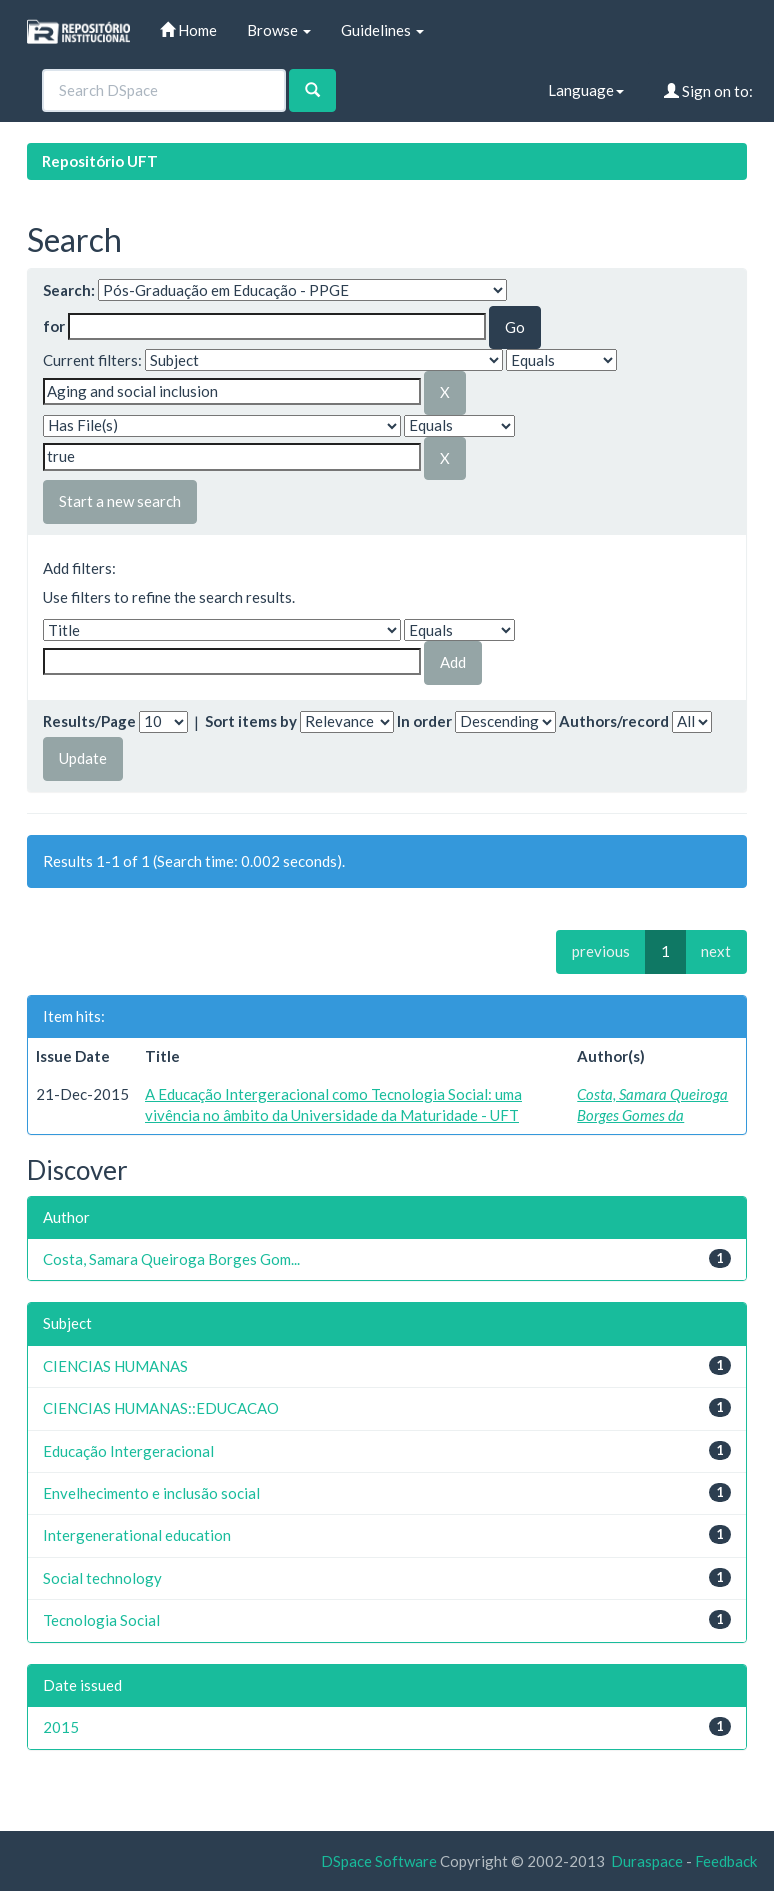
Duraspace (647, 1861)
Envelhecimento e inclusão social (151, 1493)
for (54, 326)
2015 (61, 1727)
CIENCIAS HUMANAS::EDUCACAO (161, 1408)
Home (188, 30)
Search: (69, 290)
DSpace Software (379, 1861)
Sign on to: (708, 91)
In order (424, 721)
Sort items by (251, 721)
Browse (279, 30)
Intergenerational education (137, 1535)
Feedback (726, 1861)
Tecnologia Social (101, 1620)
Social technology (102, 1578)
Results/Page (89, 721)
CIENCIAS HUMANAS (115, 1366)
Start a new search (120, 501)
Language (586, 90)
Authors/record (614, 721)
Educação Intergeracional (128, 1451)
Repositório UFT (100, 161)
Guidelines (382, 30)
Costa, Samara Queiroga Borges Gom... (171, 1259)
